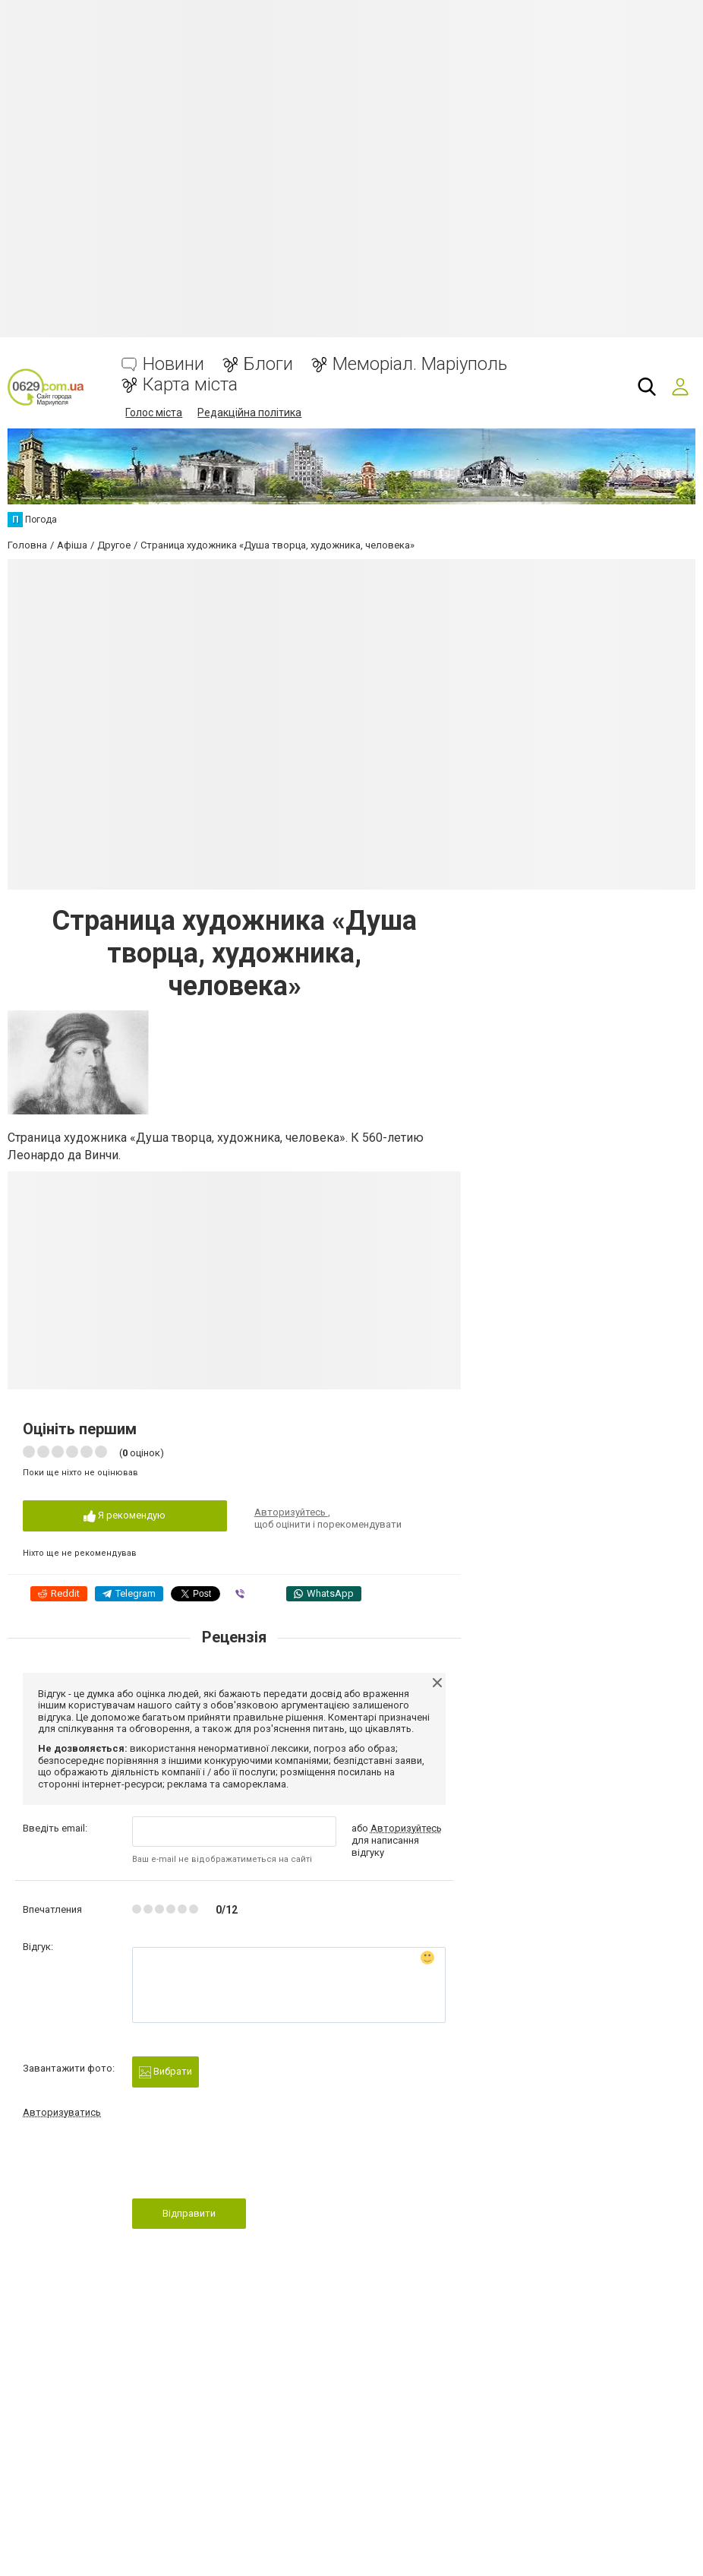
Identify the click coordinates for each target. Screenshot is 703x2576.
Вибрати (165, 2072)
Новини (173, 364)
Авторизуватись (62, 2112)
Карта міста (190, 385)
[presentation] (247, 2162)
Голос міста (153, 412)
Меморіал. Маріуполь (420, 364)
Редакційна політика (249, 412)
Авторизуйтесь (291, 1512)
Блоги (268, 364)
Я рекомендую (125, 1515)
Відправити (189, 2213)
